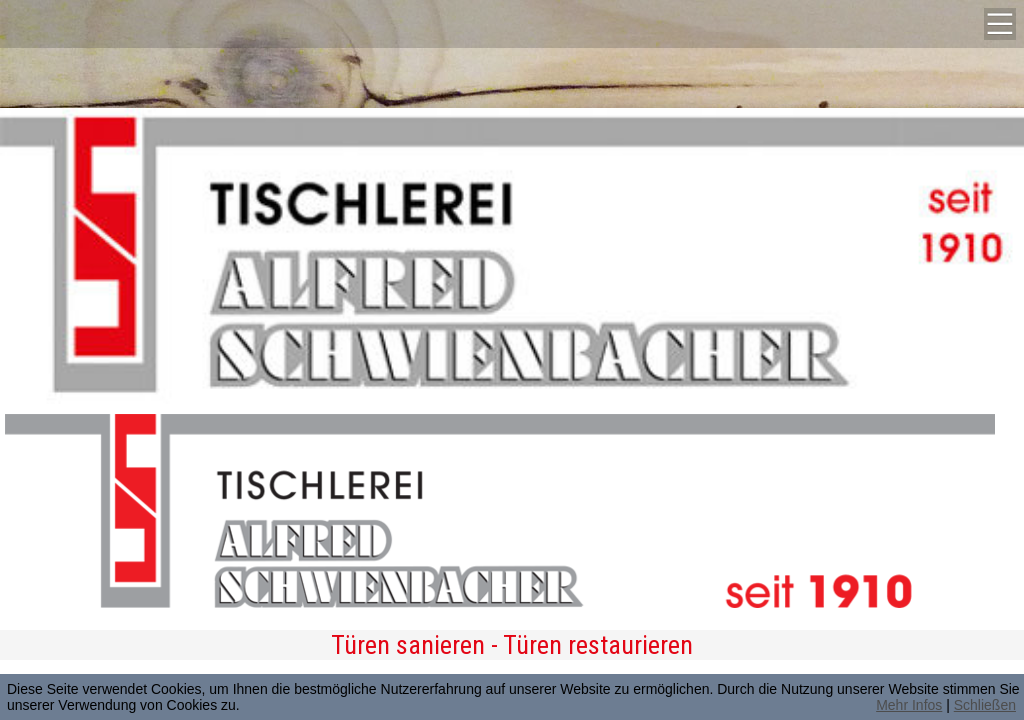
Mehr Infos (909, 705)
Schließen (985, 705)
